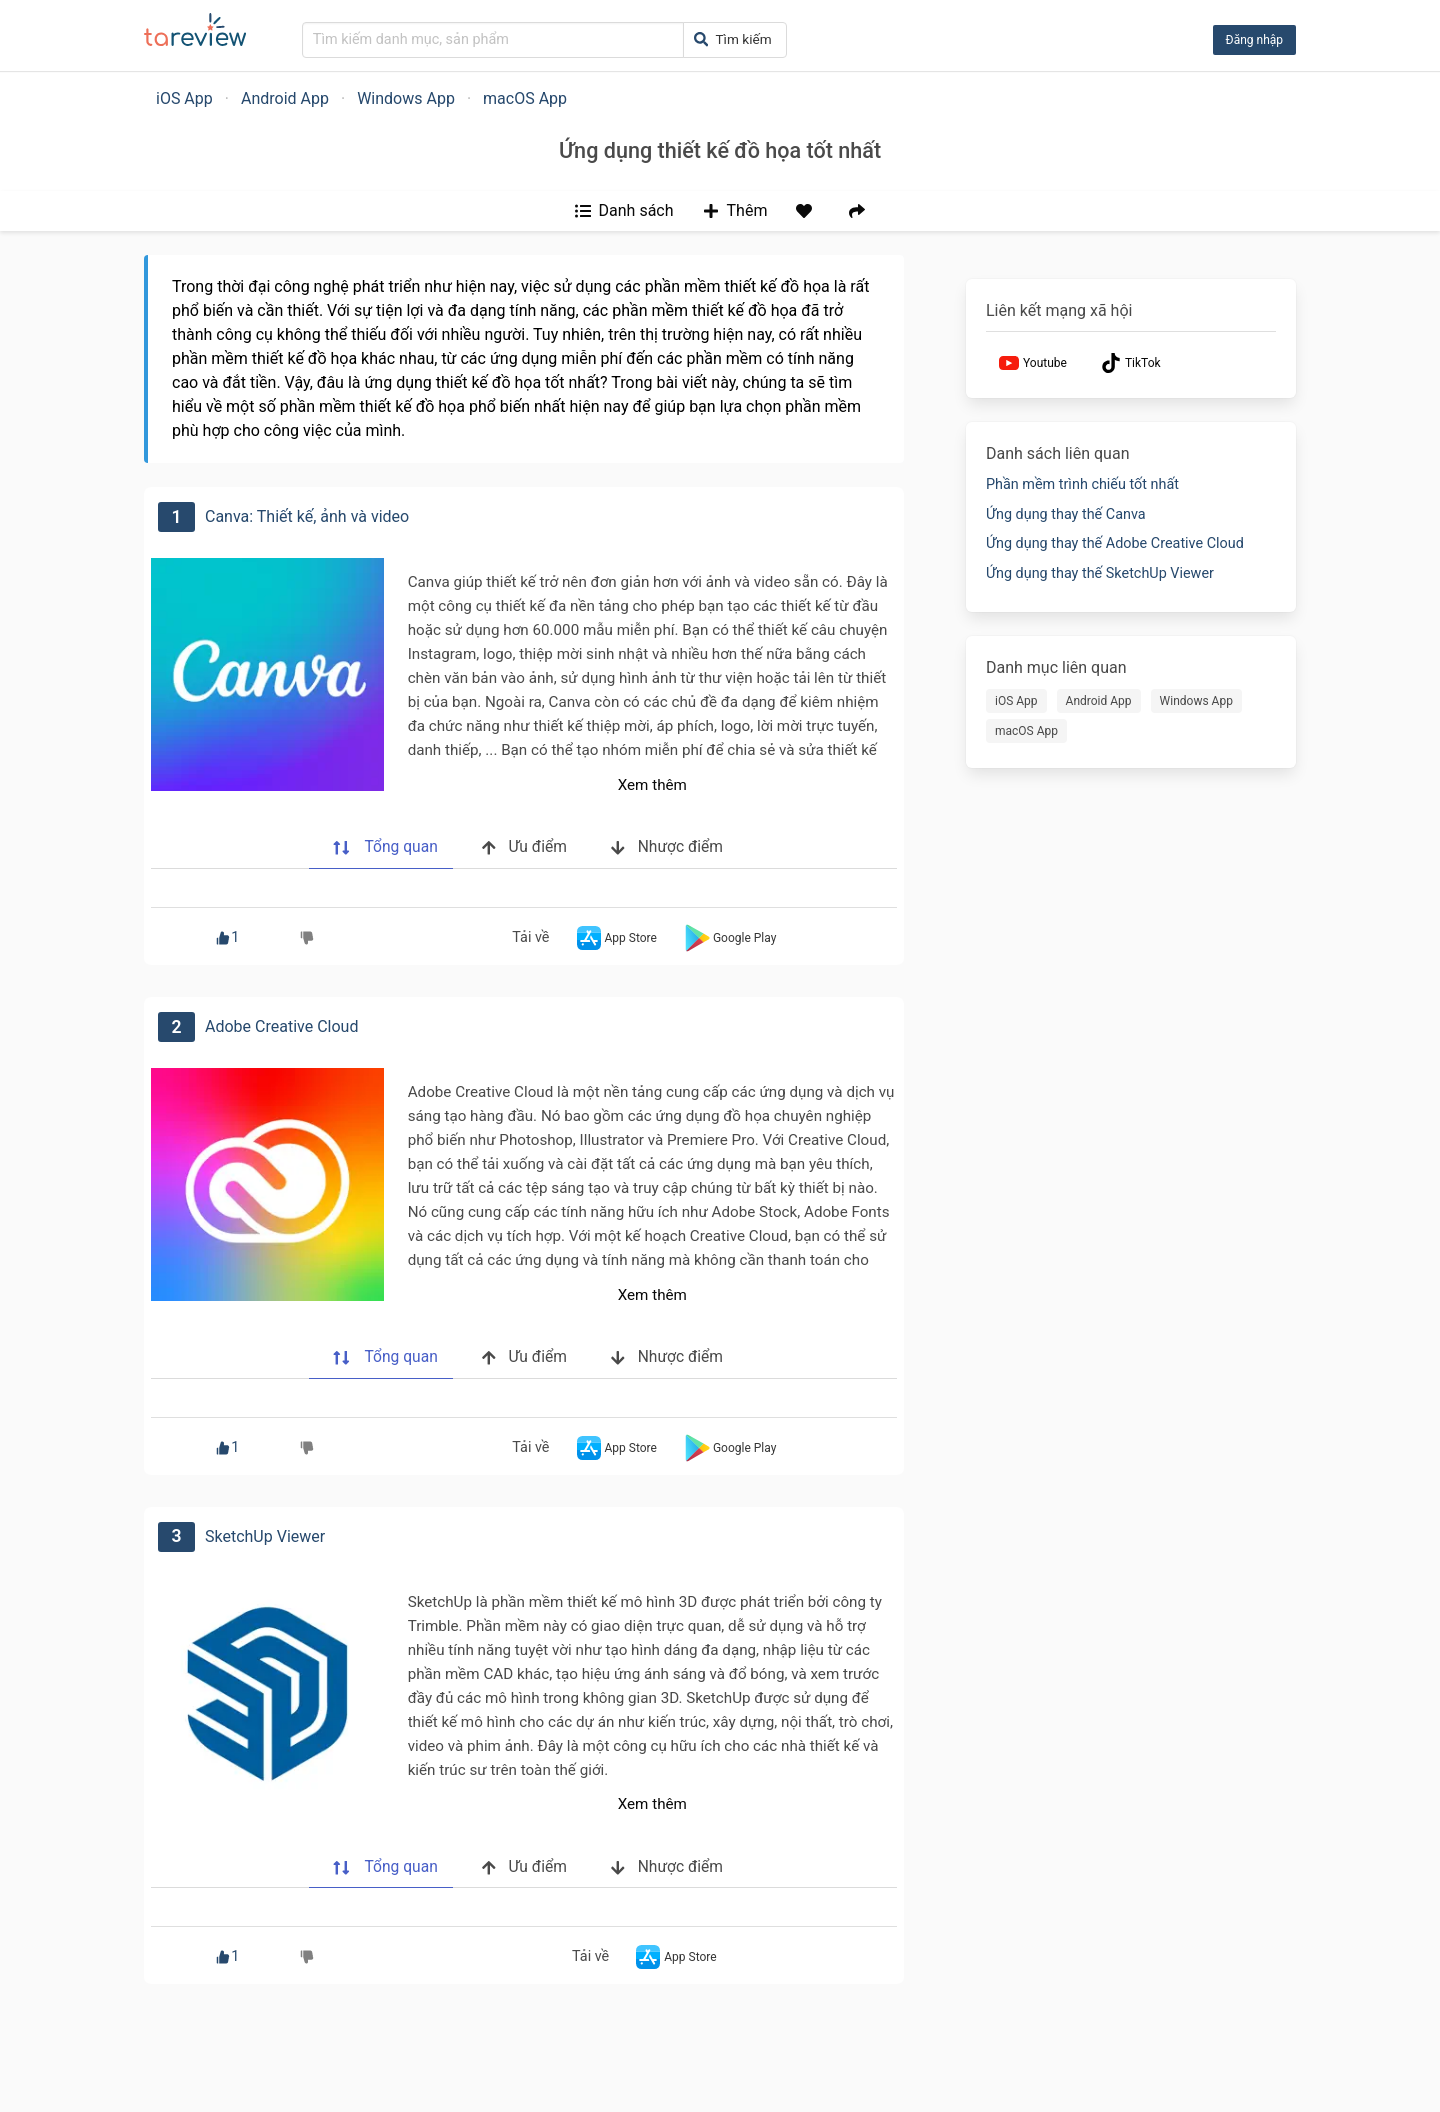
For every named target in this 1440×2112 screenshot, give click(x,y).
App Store (615, 938)
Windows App (406, 98)
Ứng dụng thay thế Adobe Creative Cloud (1115, 543)
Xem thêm (652, 785)
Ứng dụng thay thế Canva (1066, 514)
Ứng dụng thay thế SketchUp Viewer (1100, 573)
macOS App (525, 98)
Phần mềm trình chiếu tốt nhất (1082, 484)
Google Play (728, 938)
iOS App (184, 98)
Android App (285, 98)
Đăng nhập (1254, 40)
